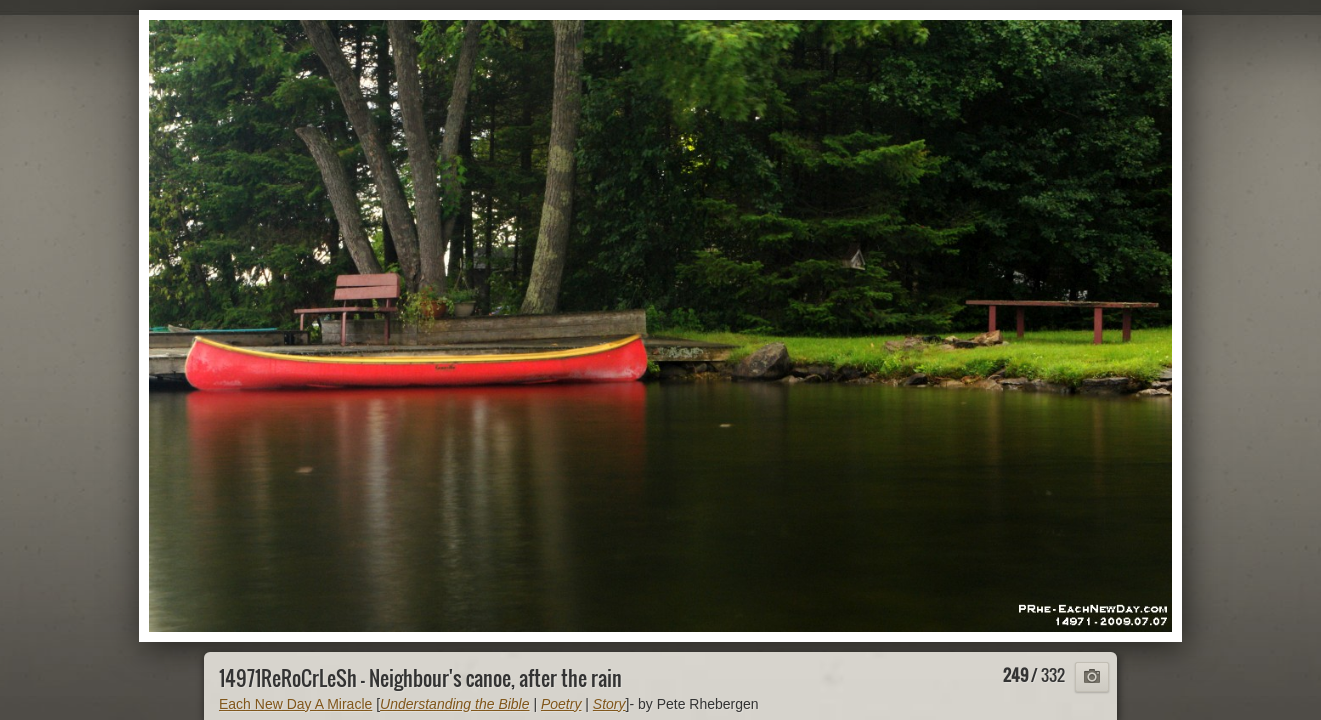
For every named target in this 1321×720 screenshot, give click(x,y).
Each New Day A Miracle (295, 704)
